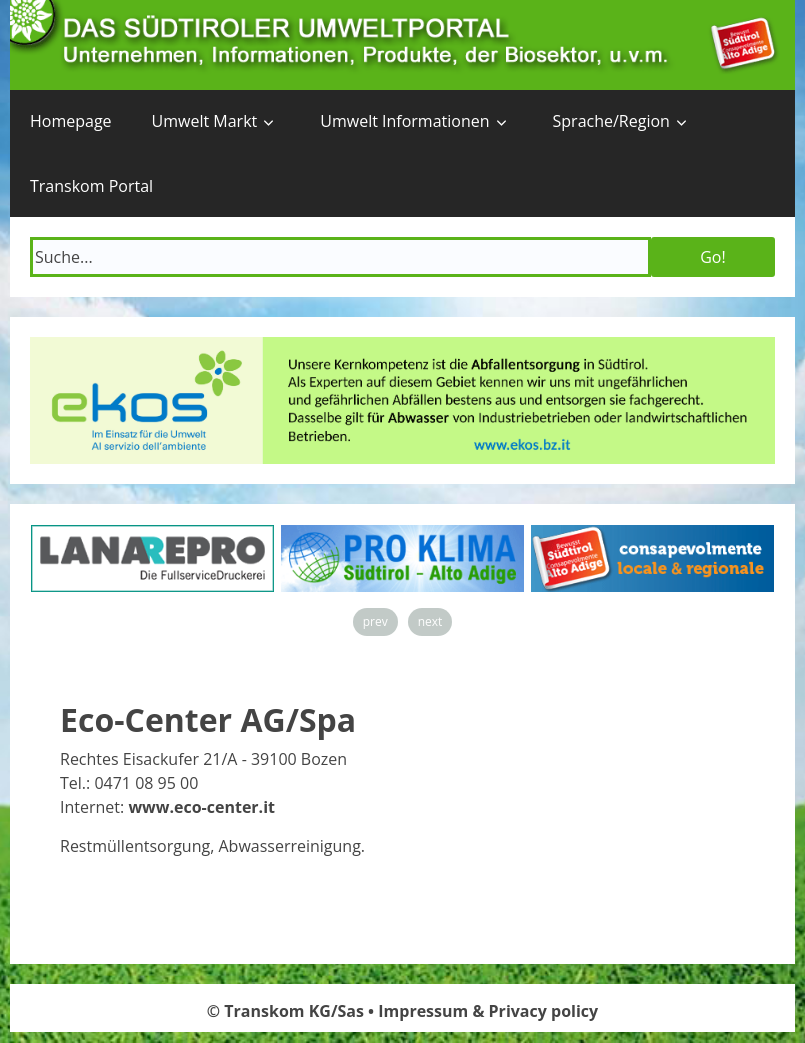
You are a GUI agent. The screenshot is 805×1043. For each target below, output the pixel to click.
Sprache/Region (611, 121)
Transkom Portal (91, 186)
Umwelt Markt (205, 121)
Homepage (71, 121)
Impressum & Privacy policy (488, 1011)
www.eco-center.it (201, 807)
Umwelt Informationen (404, 121)
